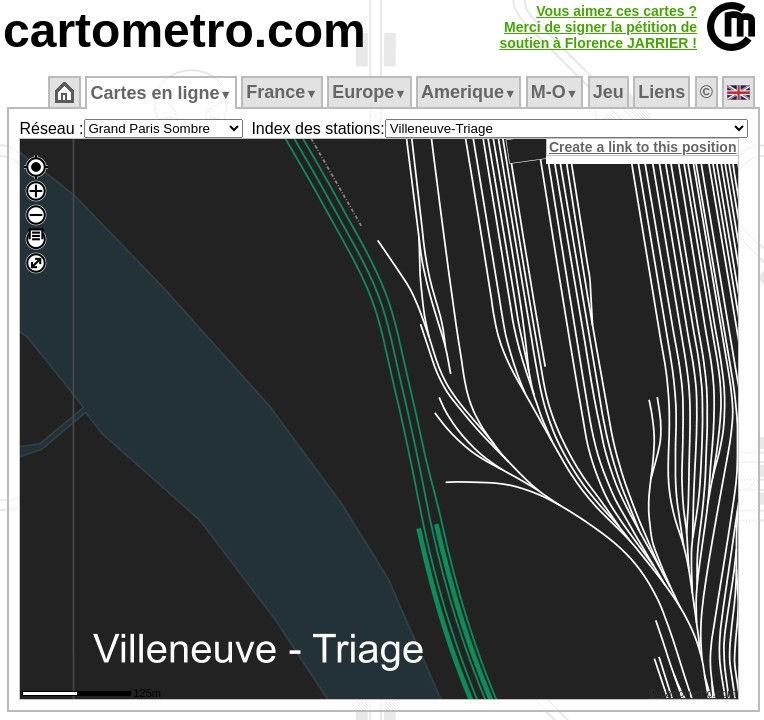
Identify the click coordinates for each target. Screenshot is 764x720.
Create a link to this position (642, 147)
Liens (661, 92)
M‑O (554, 92)
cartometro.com (184, 30)
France (281, 92)
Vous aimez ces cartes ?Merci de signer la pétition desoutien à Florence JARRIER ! (598, 27)
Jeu (608, 92)
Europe (369, 92)
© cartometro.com (693, 693)
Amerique (468, 92)
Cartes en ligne (160, 93)
